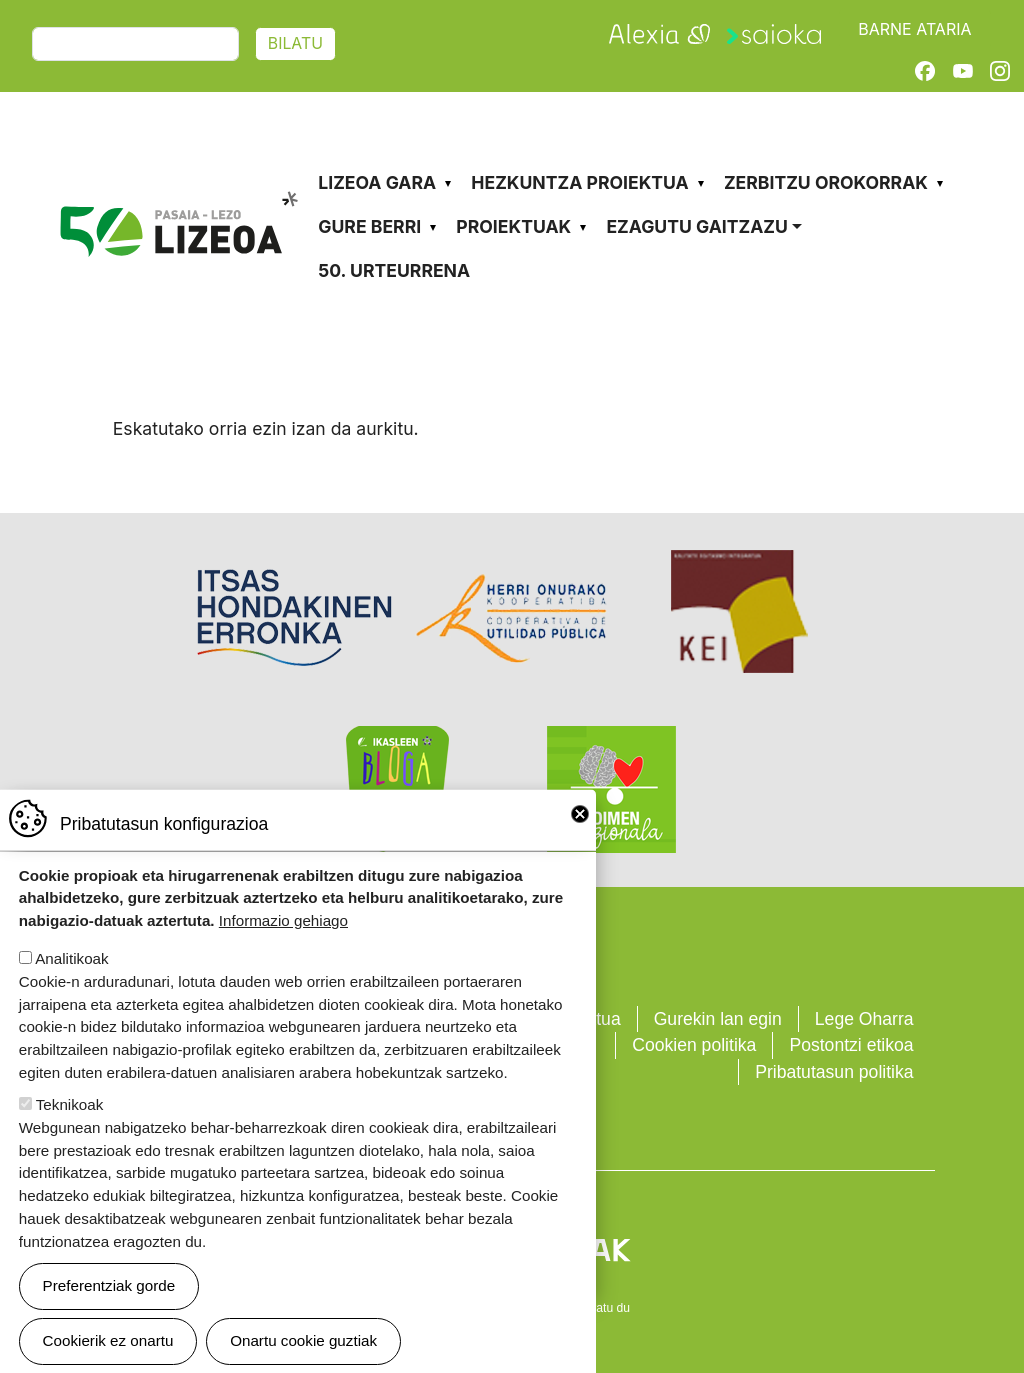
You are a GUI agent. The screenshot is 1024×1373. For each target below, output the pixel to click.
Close (580, 842)
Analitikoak (71, 986)
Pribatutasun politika (834, 1072)
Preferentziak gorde (109, 1313)
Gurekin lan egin (718, 1019)
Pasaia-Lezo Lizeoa (178, 168)
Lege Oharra (864, 1019)
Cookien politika (694, 1045)
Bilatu (295, 43)
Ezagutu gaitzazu (696, 226)
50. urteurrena (394, 270)
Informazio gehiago (283, 948)
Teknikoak (70, 1132)
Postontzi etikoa (851, 1045)
